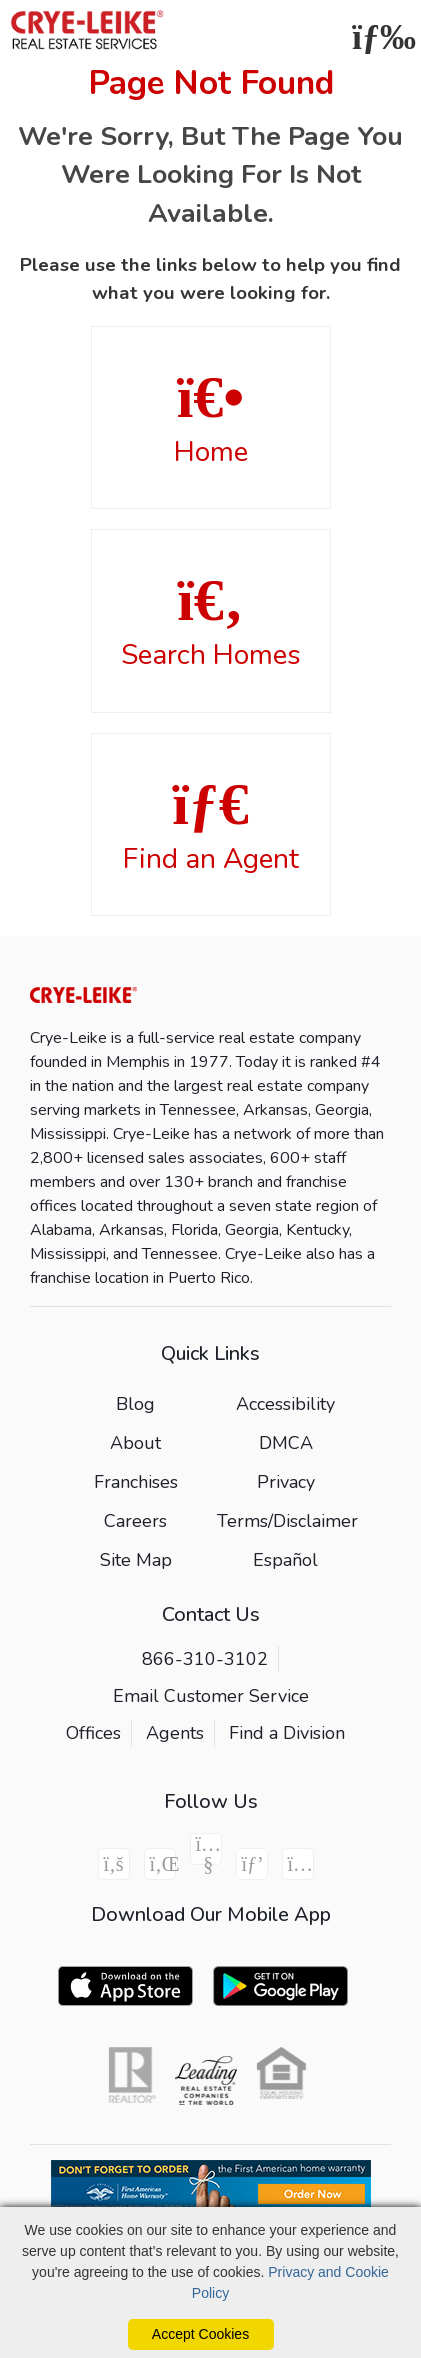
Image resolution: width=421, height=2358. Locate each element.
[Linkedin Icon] (160, 1864)
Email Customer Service (211, 1696)
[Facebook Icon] (114, 1864)
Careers (135, 1521)
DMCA (286, 1443)
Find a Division (287, 1733)
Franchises (136, 1482)
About (135, 1443)
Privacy (286, 1482)
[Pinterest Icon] (252, 1864)
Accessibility (285, 1404)
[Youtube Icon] (206, 1849)
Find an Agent (211, 826)
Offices (93, 1733)
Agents (175, 1733)
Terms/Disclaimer (287, 1521)
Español (285, 1560)
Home (211, 419)
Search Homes (211, 622)
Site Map (136, 1560)
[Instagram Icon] (298, 1864)
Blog (135, 1404)
